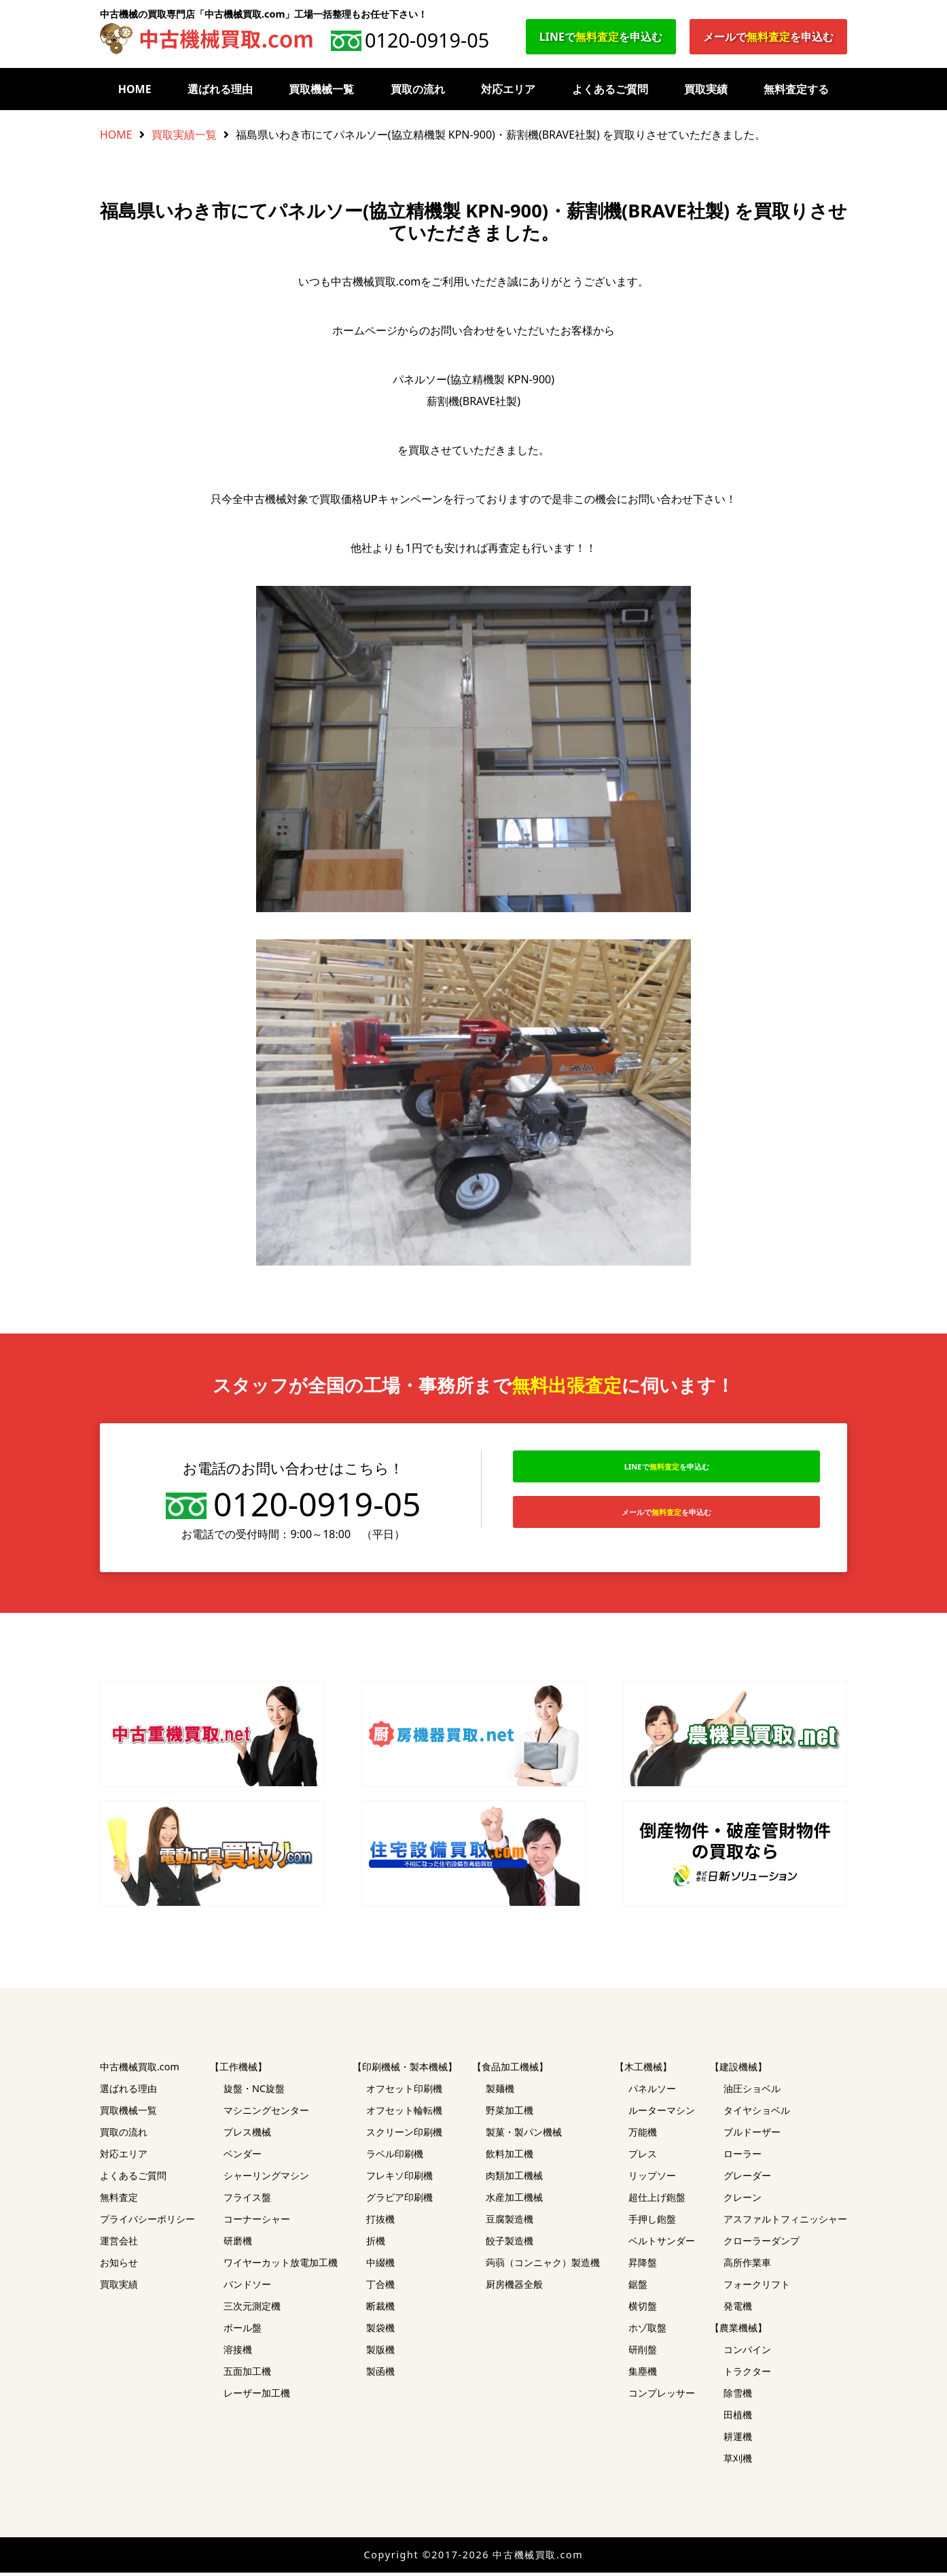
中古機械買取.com (139, 2070)
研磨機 (238, 2244)
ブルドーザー (752, 2135)
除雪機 (737, 2396)
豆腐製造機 (509, 2222)
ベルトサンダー (661, 2244)
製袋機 (380, 2331)
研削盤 (642, 2352)
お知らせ (119, 2265)
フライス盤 (247, 2200)
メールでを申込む (768, 36)
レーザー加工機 (257, 2396)
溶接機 (238, 2352)
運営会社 (119, 2244)
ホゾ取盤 (647, 2331)
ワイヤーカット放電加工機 (281, 2265)
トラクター (747, 2374)
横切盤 (642, 2309)
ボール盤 (243, 2331)
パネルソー (652, 2091)
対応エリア (508, 89)
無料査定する (796, 89)
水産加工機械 (514, 2200)
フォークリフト (756, 2287)
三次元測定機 (252, 2309)
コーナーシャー (257, 2222)
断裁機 (380, 2309)
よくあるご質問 (610, 89)
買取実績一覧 (184, 134)
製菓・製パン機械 (524, 2135)
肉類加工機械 (514, 2178)
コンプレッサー (661, 2396)
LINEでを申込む (600, 36)
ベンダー (243, 2157)
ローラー (742, 2157)
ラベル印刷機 (394, 2157)
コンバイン (747, 2352)
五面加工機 (247, 2374)
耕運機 (737, 2439)
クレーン (742, 2200)
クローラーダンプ (761, 2244)
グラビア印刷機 (399, 2200)
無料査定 (119, 2200)
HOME (134, 89)
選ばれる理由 (220, 89)
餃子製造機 (509, 2244)
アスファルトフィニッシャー (785, 2222)
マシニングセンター (266, 2113)
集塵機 (642, 2374)
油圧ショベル (752, 2091)
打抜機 (380, 2222)
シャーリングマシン (266, 2178)
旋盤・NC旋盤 (254, 2091)
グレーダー (747, 2178)
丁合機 (380, 2287)
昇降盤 (642, 2265)
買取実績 (706, 89)
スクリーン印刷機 (404, 2135)
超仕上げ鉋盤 (656, 2200)
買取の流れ (418, 89)
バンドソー (247, 2287)
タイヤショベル (756, 2113)
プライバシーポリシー (147, 2222)
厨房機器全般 (514, 2287)
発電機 (737, 2309)
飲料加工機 (509, 2157)
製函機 (380, 2374)
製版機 (380, 2352)
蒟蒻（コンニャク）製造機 (543, 2265)
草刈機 (737, 2461)
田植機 (737, 2418)
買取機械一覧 (321, 89)
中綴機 (380, 2265)
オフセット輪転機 (404, 2113)
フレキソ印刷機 (399, 2178)
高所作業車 (747, 2265)
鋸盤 (637, 2287)
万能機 (642, 2135)
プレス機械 (247, 2135)
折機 (375, 2244)
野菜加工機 (509, 2113)
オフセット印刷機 (404, 2091)
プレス (642, 2157)
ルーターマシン (661, 2113)
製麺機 (500, 2091)
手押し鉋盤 (652, 2222)
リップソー (652, 2178)
